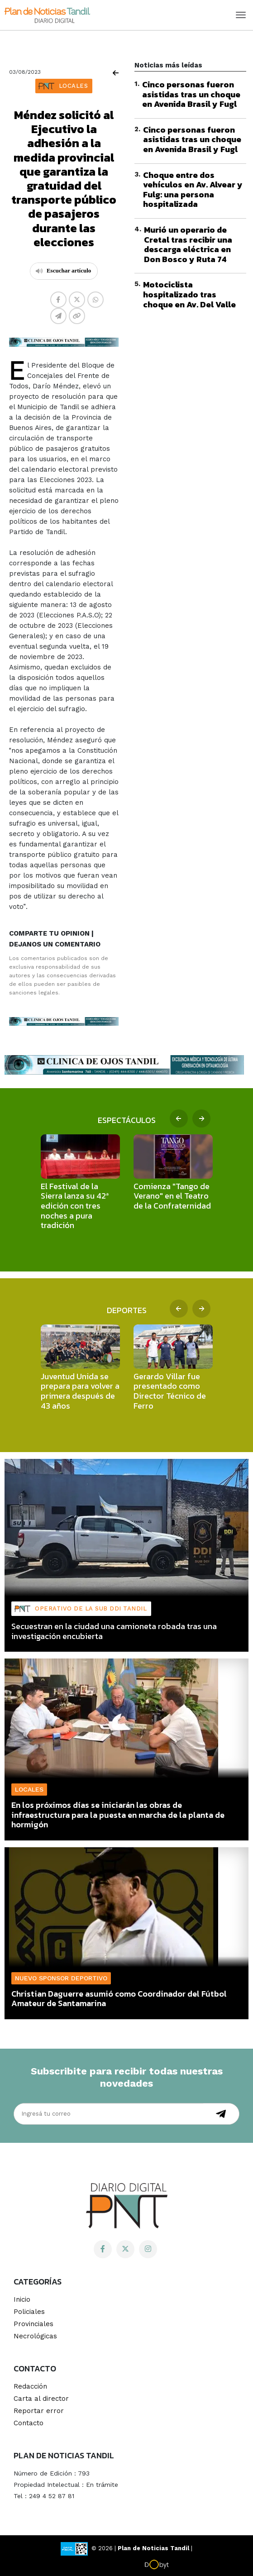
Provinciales (33, 2324)
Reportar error (39, 2411)
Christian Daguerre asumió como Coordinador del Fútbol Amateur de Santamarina (119, 1999)
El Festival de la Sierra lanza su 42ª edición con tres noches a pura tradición (75, 1205)
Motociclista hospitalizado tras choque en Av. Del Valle (189, 294)
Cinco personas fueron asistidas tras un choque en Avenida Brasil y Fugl (191, 94)
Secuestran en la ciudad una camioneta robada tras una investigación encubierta (114, 1631)
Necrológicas (35, 2336)
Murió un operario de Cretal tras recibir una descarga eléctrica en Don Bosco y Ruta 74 (188, 244)
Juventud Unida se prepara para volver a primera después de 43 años (80, 1391)
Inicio (22, 2299)
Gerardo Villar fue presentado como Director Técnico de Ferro (170, 1391)
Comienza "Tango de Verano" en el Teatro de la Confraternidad (172, 1196)
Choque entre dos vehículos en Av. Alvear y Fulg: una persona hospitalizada (193, 189)
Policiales (29, 2312)
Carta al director (41, 2398)
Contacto (28, 2423)
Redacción (30, 2386)
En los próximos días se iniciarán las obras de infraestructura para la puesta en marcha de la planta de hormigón (117, 1814)
